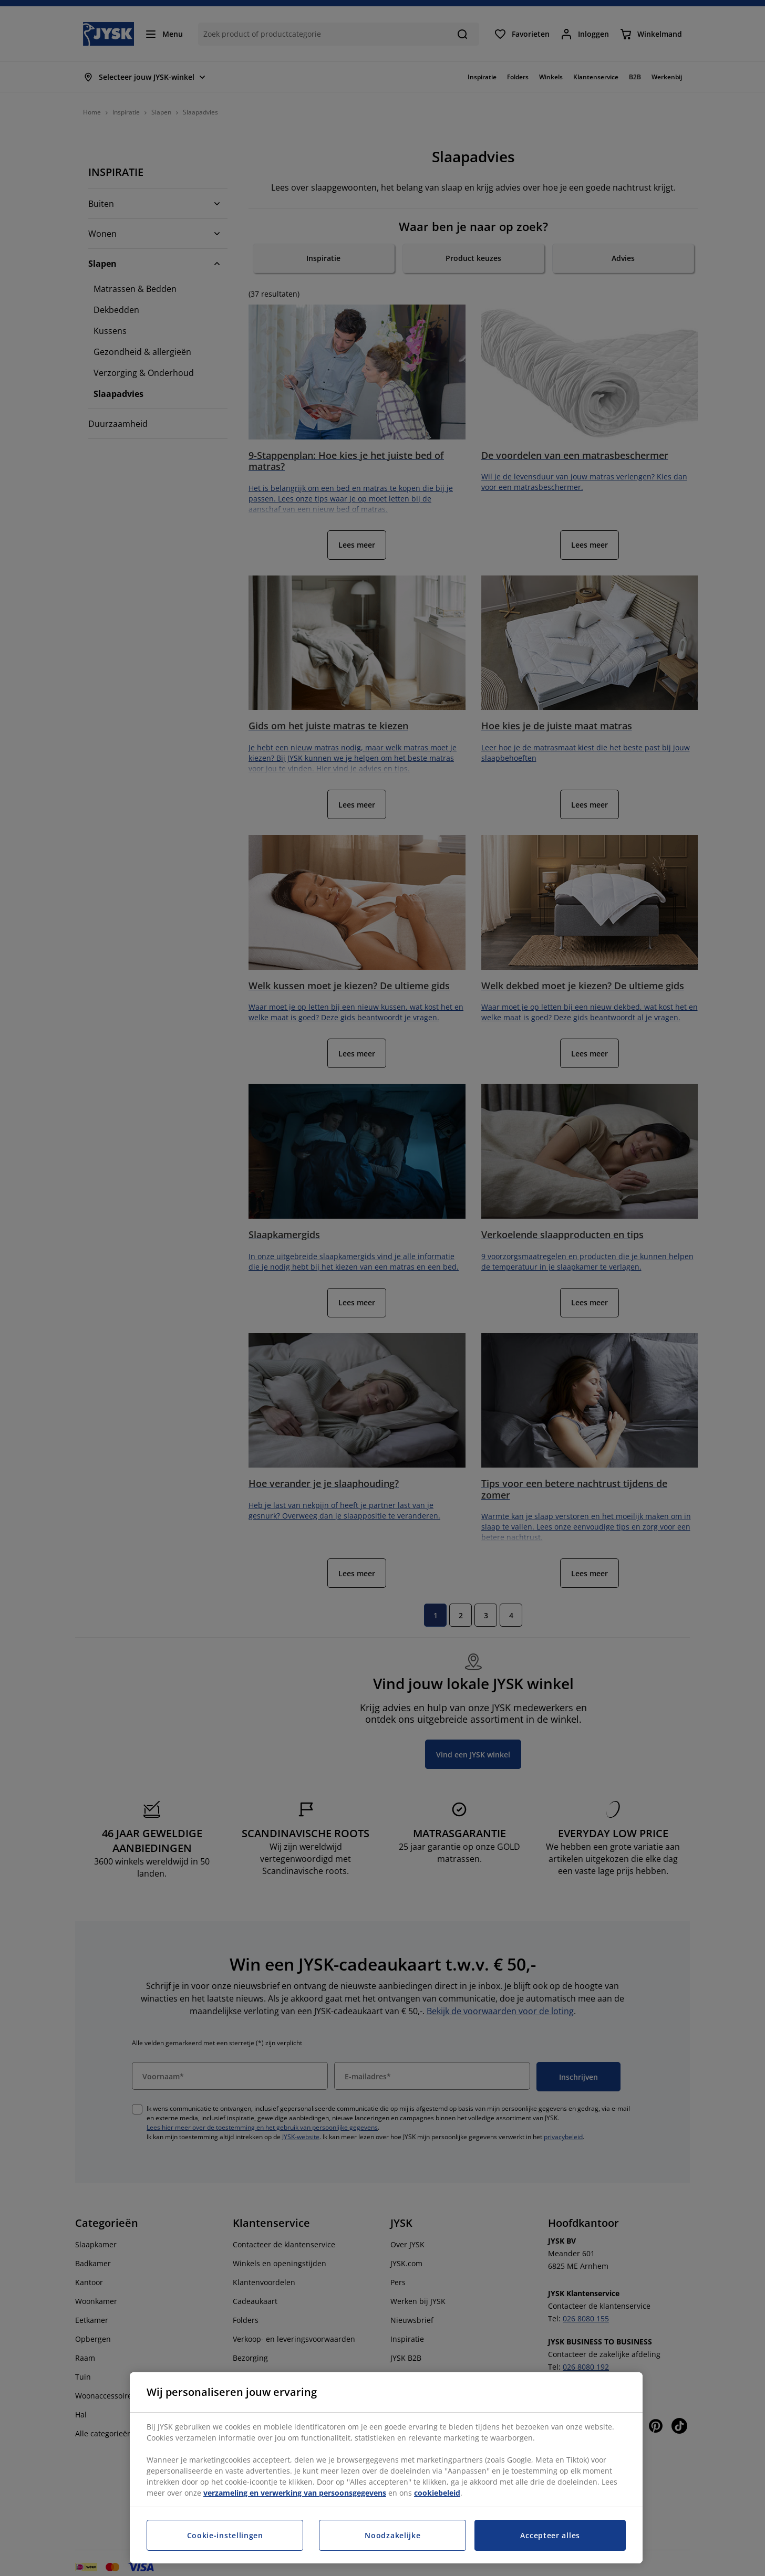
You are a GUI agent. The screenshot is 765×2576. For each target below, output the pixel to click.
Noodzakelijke (392, 2535)
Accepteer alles (550, 2535)
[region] (386, 2467)
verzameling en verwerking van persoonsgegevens (294, 2493)
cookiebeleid (437, 2493)
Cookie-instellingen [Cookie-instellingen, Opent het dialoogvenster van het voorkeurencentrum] (225, 2535)
